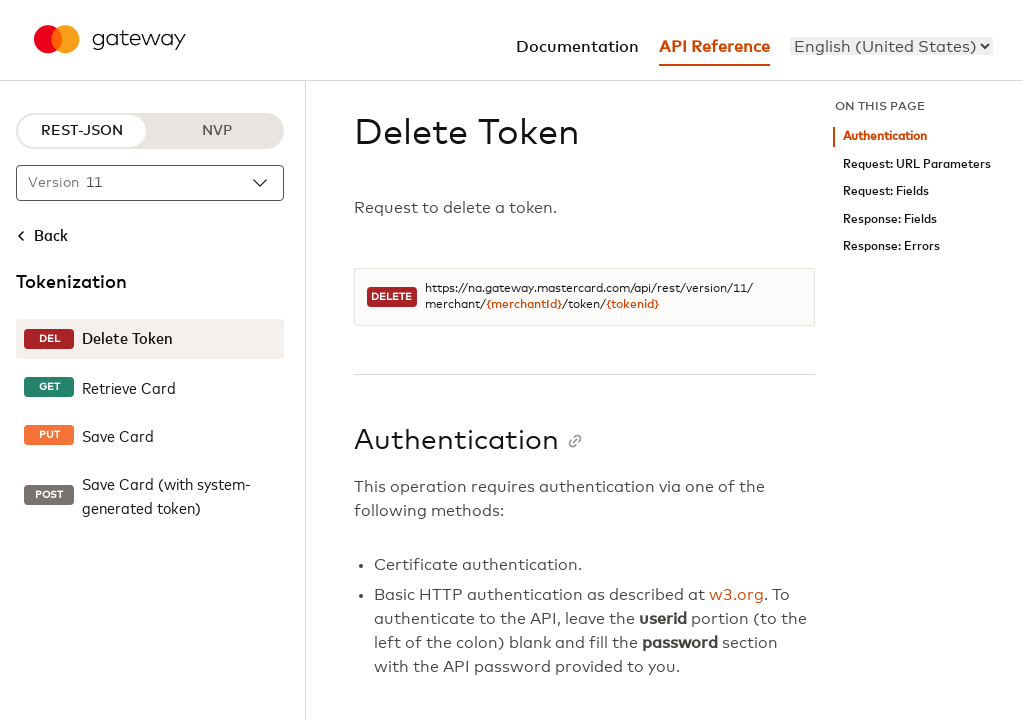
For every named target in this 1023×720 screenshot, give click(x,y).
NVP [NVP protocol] (217, 131)
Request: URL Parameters (917, 164)
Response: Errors (891, 246)
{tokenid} (632, 305)
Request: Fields (886, 191)
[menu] (891, 46)
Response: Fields (890, 219)
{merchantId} (524, 305)
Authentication (885, 136)
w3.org (736, 595)
